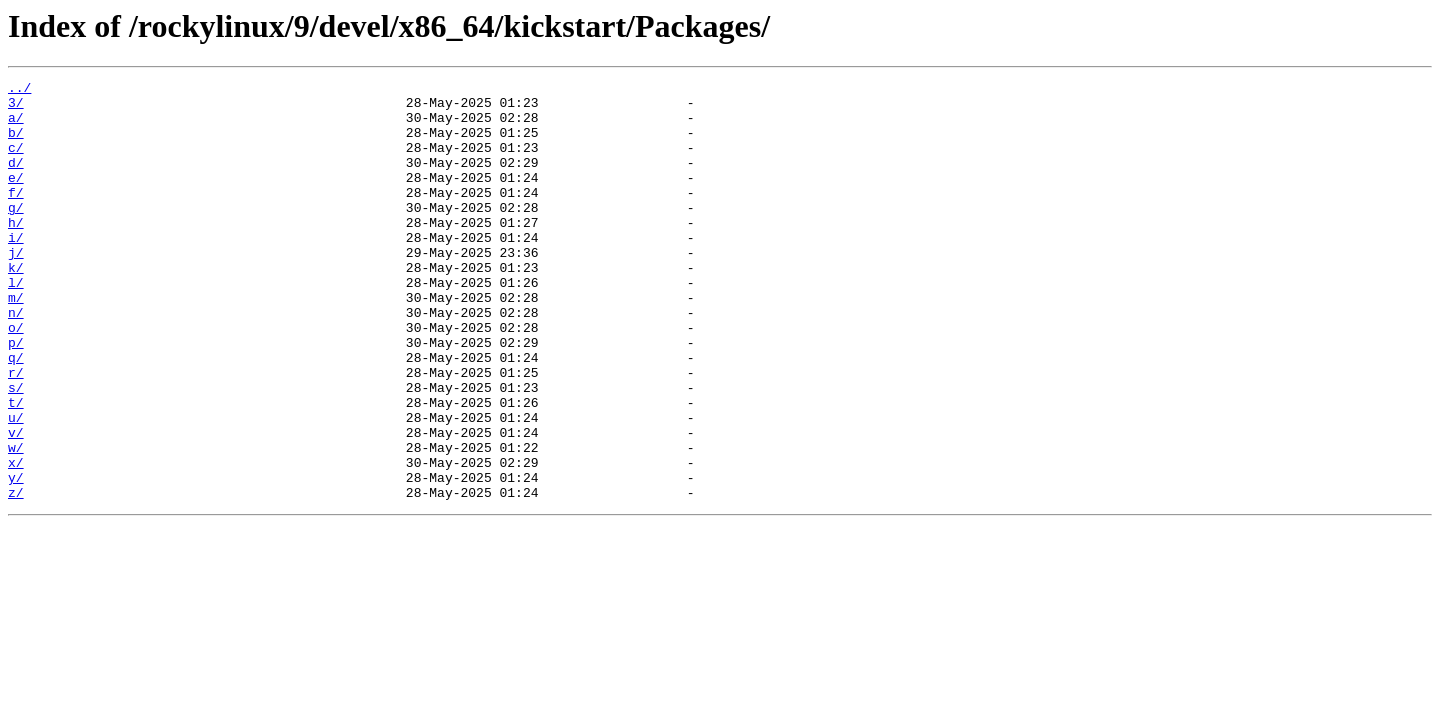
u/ (16, 486)
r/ (16, 432)
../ (19, 90)
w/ (16, 522)
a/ (16, 126)
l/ (16, 324)
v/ (16, 504)
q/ (16, 414)
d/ (16, 180)
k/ (16, 306)
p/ (16, 396)
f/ (16, 216)
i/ (16, 270)
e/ (16, 198)
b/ (16, 144)
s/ (16, 450)
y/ (16, 558)
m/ (16, 342)
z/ (16, 576)
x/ (16, 540)
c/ (16, 162)
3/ (16, 108)
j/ (16, 288)
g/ (16, 234)
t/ (16, 468)
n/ (16, 360)
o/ (16, 378)
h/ (16, 252)
